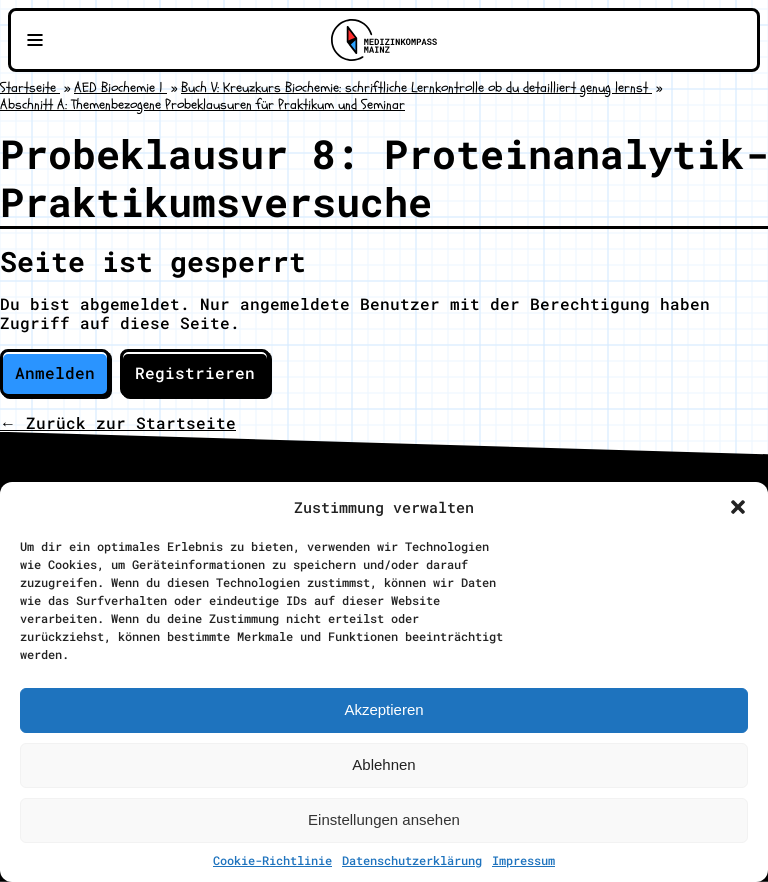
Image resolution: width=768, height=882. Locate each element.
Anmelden (55, 372)
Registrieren (195, 372)
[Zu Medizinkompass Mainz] (384, 40)
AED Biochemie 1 (120, 87)
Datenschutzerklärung (412, 860)
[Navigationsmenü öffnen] (35, 40)
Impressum (523, 860)
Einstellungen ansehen (384, 819)
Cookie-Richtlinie (272, 860)
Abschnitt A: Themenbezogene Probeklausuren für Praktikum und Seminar (202, 104)
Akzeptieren (383, 709)
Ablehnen (383, 764)
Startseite (30, 87)
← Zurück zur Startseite (118, 422)
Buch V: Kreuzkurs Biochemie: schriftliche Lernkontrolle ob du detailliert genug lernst (416, 87)
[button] (738, 507)
